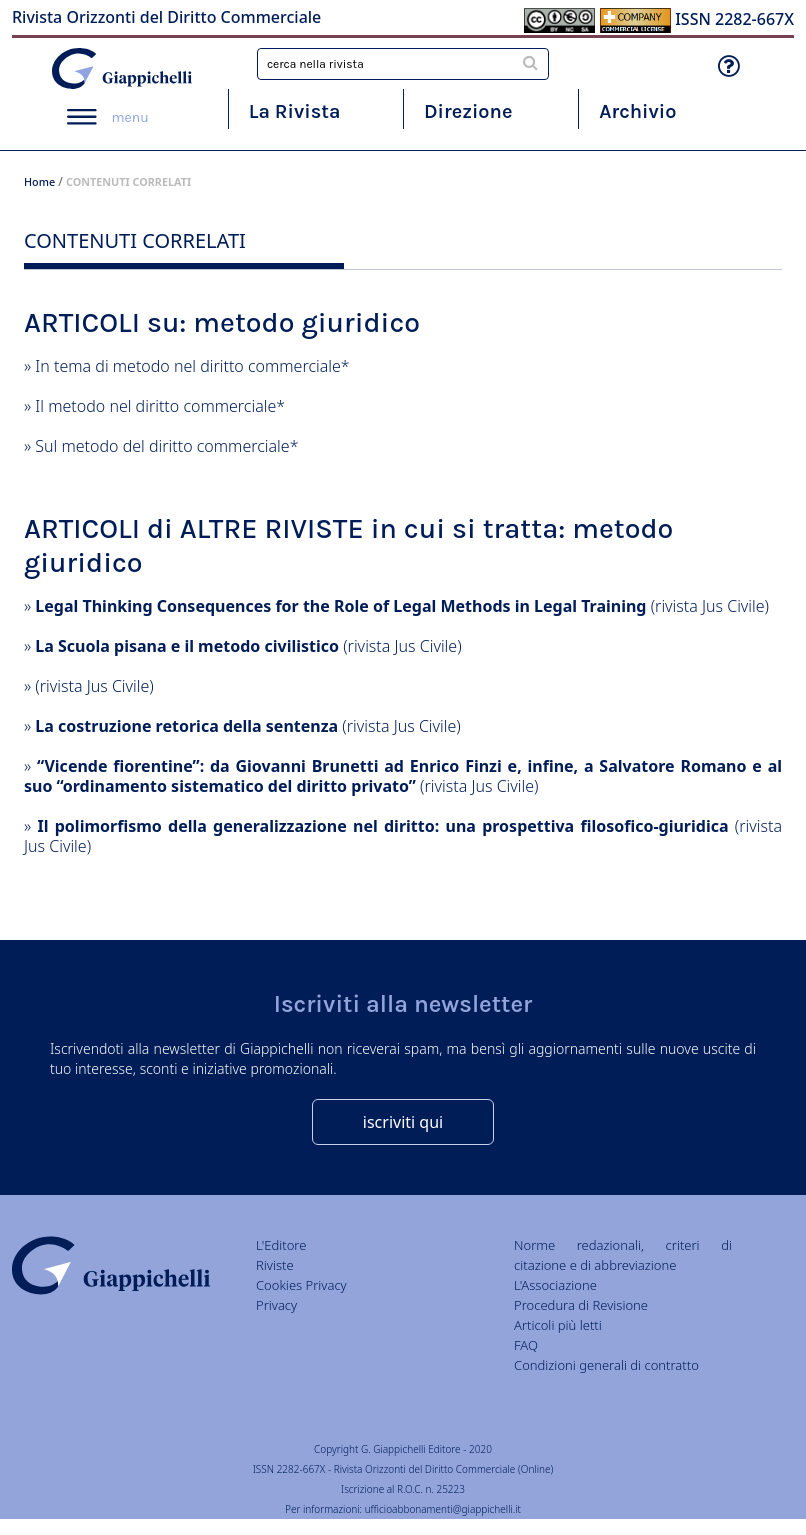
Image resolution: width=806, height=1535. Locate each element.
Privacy (276, 1305)
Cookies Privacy (301, 1285)
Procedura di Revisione (581, 1305)
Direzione (468, 111)
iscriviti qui (403, 1122)
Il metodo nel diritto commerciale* (160, 406)
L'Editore (281, 1245)
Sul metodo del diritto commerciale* (166, 446)
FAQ (526, 1345)
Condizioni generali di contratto (606, 1365)
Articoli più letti (558, 1325)
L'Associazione (555, 1285)
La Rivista (295, 111)
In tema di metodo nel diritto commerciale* (192, 366)
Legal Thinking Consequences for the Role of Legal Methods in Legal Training (340, 606)
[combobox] (403, 64)
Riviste (275, 1265)
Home (39, 181)
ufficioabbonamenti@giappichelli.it (443, 1509)
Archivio (637, 111)
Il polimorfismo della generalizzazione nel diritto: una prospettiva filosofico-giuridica (382, 826)
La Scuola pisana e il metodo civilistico (187, 646)
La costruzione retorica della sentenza (186, 726)
